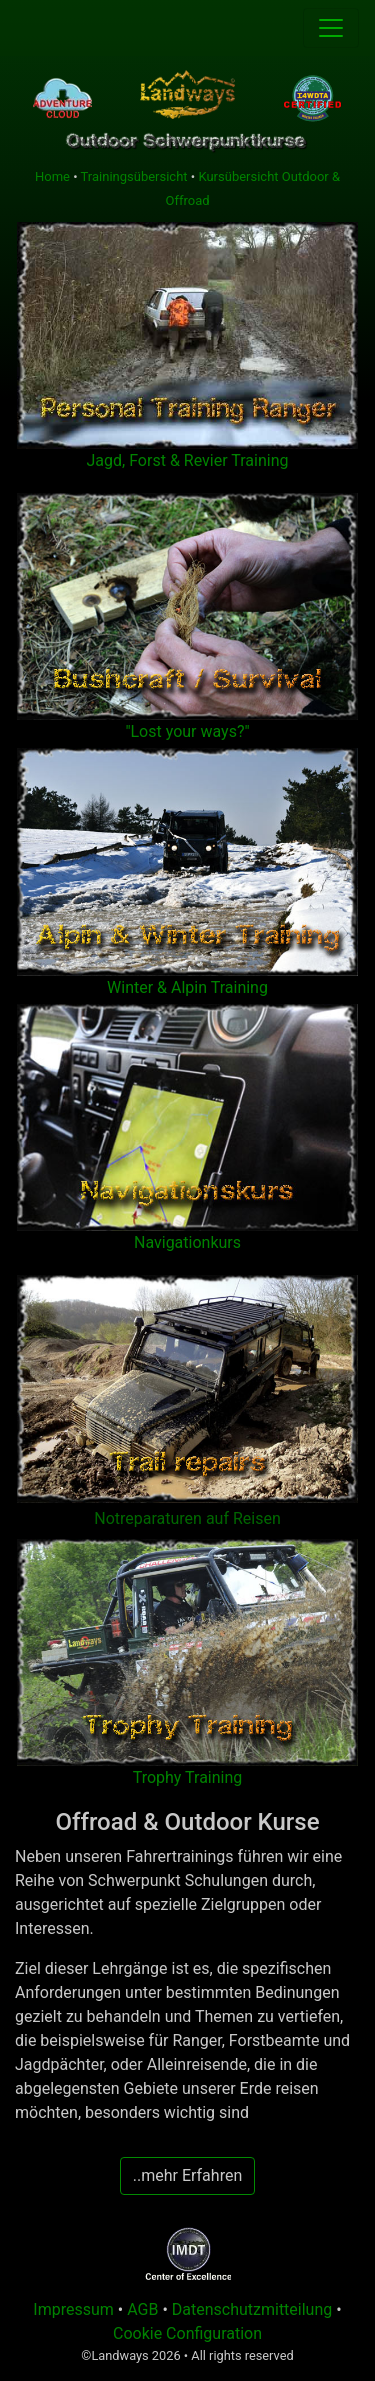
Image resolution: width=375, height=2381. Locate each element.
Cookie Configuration (187, 2333)
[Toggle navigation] (331, 28)
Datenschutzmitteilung (252, 2309)
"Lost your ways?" (187, 731)
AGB (144, 2309)
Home (52, 176)
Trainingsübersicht (134, 176)
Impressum (73, 2309)
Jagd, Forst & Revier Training (188, 460)
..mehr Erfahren (187, 2175)
